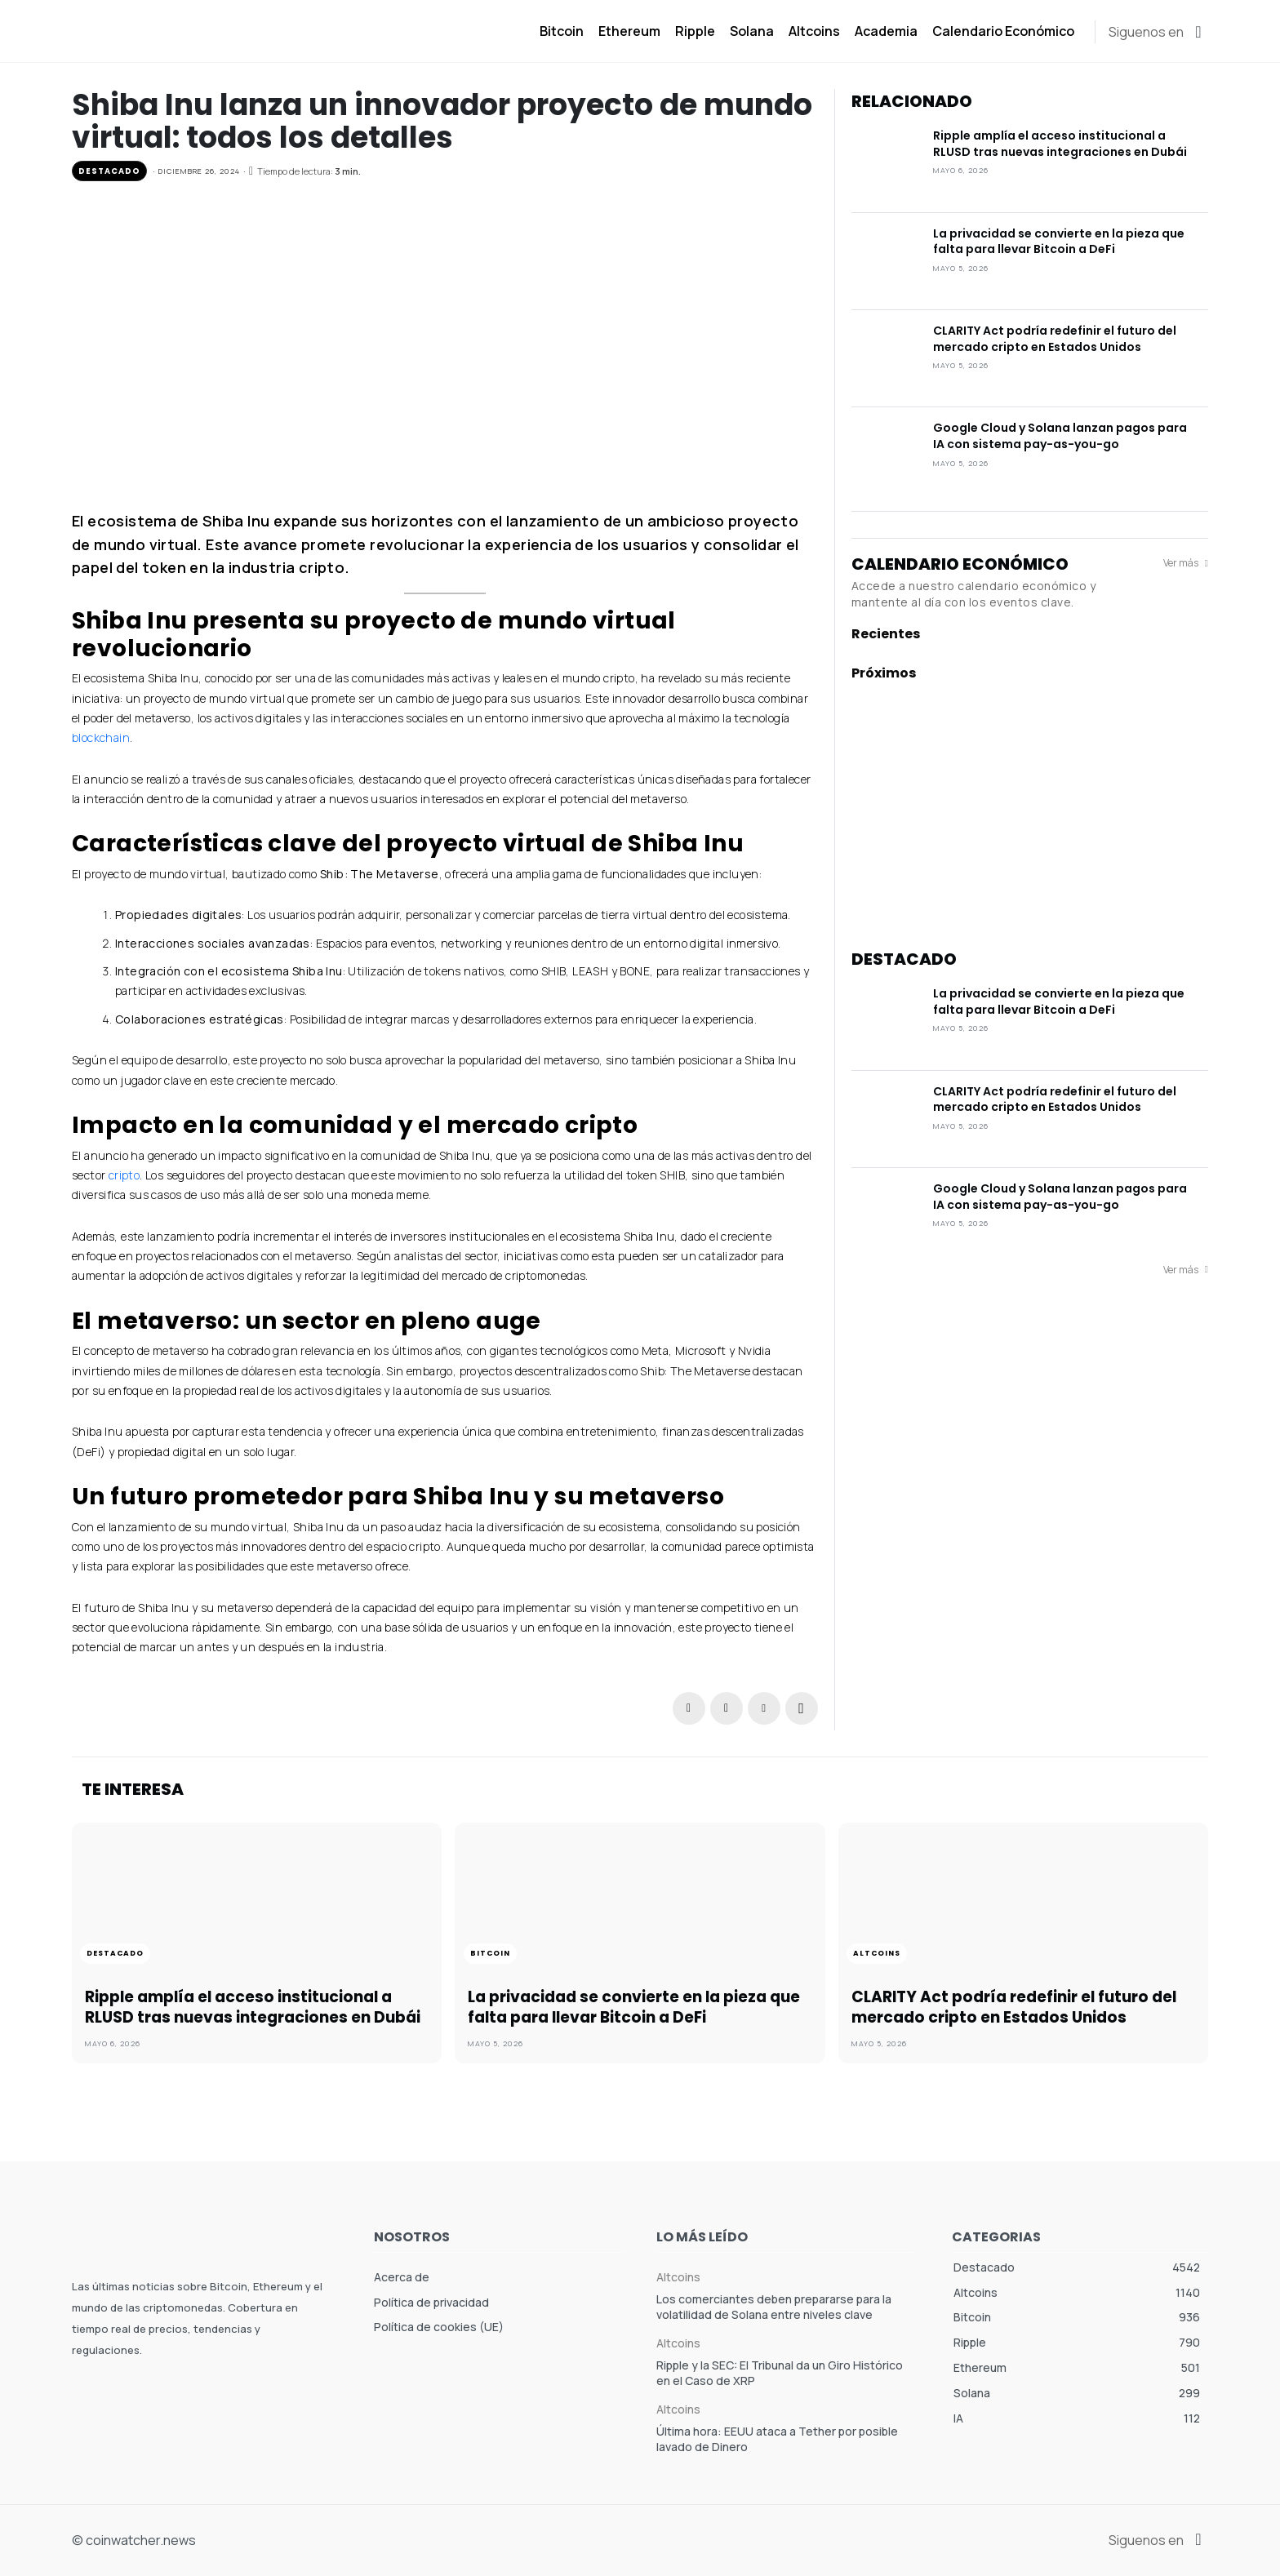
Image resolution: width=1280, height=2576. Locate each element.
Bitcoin (492, 1953)
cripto (124, 1175)
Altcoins (880, 1953)
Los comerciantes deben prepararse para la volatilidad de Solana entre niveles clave (773, 2307)
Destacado (109, 171)
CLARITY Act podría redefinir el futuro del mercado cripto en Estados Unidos (1054, 338)
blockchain (101, 737)
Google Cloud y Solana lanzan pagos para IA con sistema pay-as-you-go (1060, 436)
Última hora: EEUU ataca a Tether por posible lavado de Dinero (777, 2439)
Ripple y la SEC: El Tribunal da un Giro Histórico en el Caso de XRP (779, 2373)
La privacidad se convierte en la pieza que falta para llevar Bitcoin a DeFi (1058, 241)
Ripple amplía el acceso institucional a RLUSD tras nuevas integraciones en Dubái (1060, 143)
